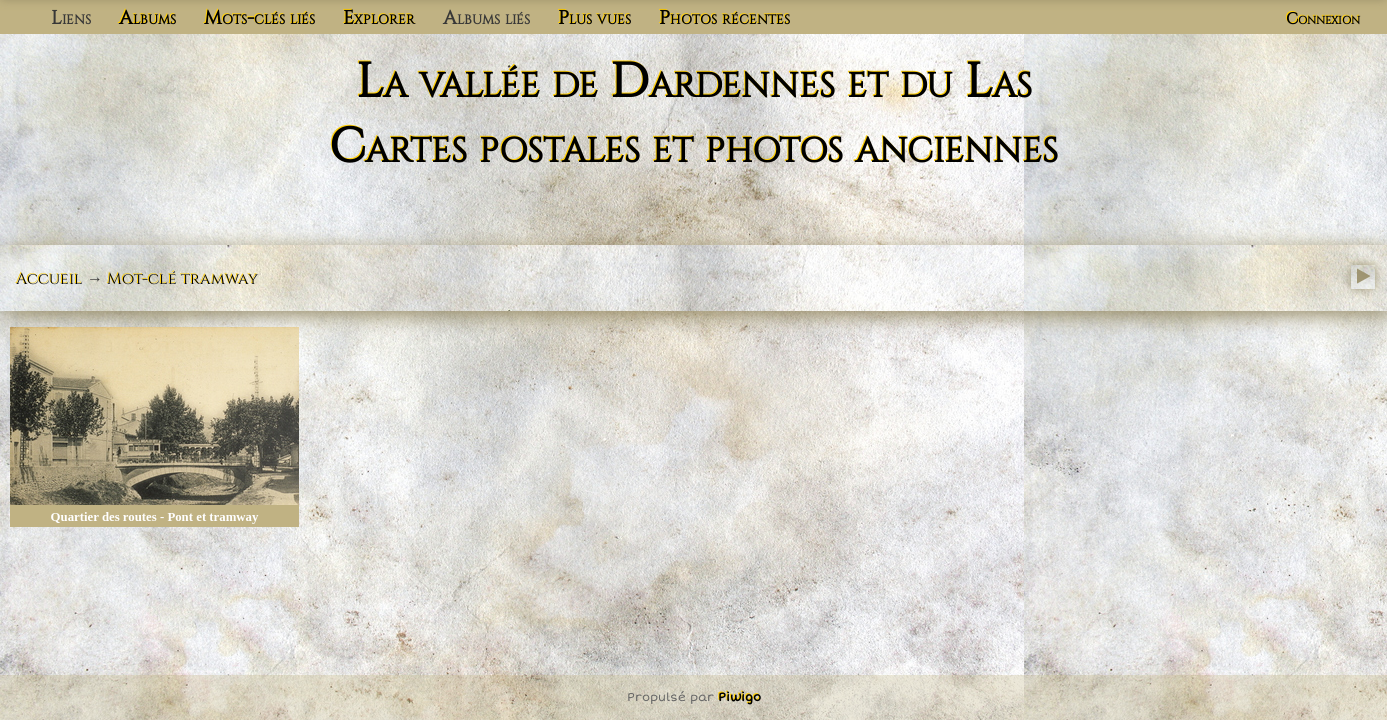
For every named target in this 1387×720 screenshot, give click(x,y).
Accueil (49, 279)
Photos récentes (724, 18)
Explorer (379, 18)
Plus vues (594, 18)
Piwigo (739, 697)
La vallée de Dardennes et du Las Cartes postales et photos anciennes (693, 115)
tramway (219, 279)
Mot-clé (142, 279)
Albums (147, 18)
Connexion (1323, 19)
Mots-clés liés (259, 18)
